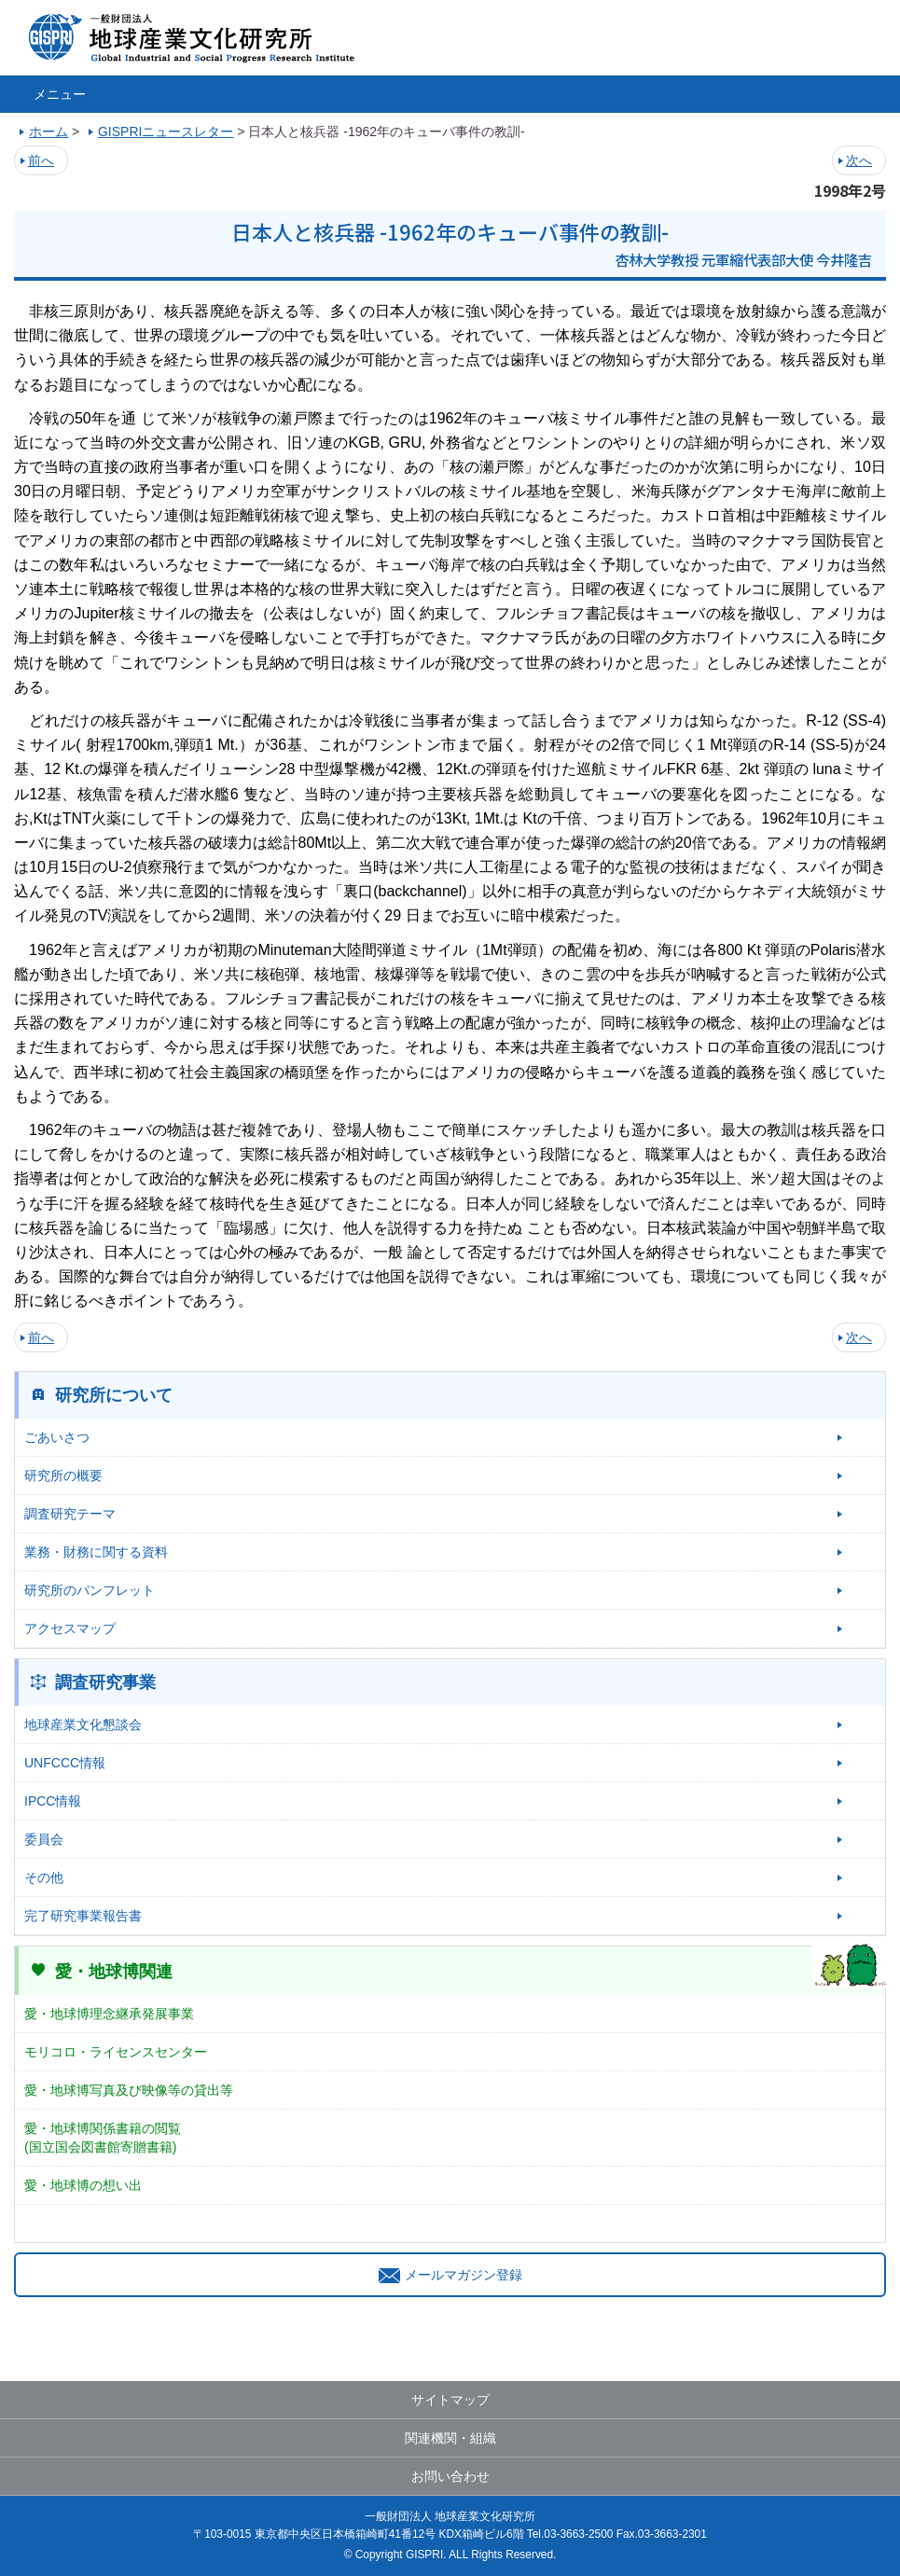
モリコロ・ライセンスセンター (115, 2051)
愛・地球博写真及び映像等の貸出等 (128, 2090)
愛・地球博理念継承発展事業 (109, 2013)
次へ (859, 160)
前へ (41, 160)
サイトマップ (450, 2399)
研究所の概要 (63, 1475)
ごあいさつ (57, 1437)
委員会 (43, 1839)
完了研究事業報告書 (83, 1915)
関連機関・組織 (450, 2438)
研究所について (114, 1395)
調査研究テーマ (70, 1513)
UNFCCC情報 (64, 1762)
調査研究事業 (105, 1682)
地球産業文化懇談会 (83, 1724)
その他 (43, 1877)
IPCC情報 (52, 1801)
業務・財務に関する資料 (96, 1551)
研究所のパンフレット (89, 1590)
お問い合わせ (450, 2476)
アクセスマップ (70, 1628)
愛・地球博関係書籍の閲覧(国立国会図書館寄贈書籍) (102, 2137)
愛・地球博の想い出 (83, 2185)
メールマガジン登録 (450, 2274)
